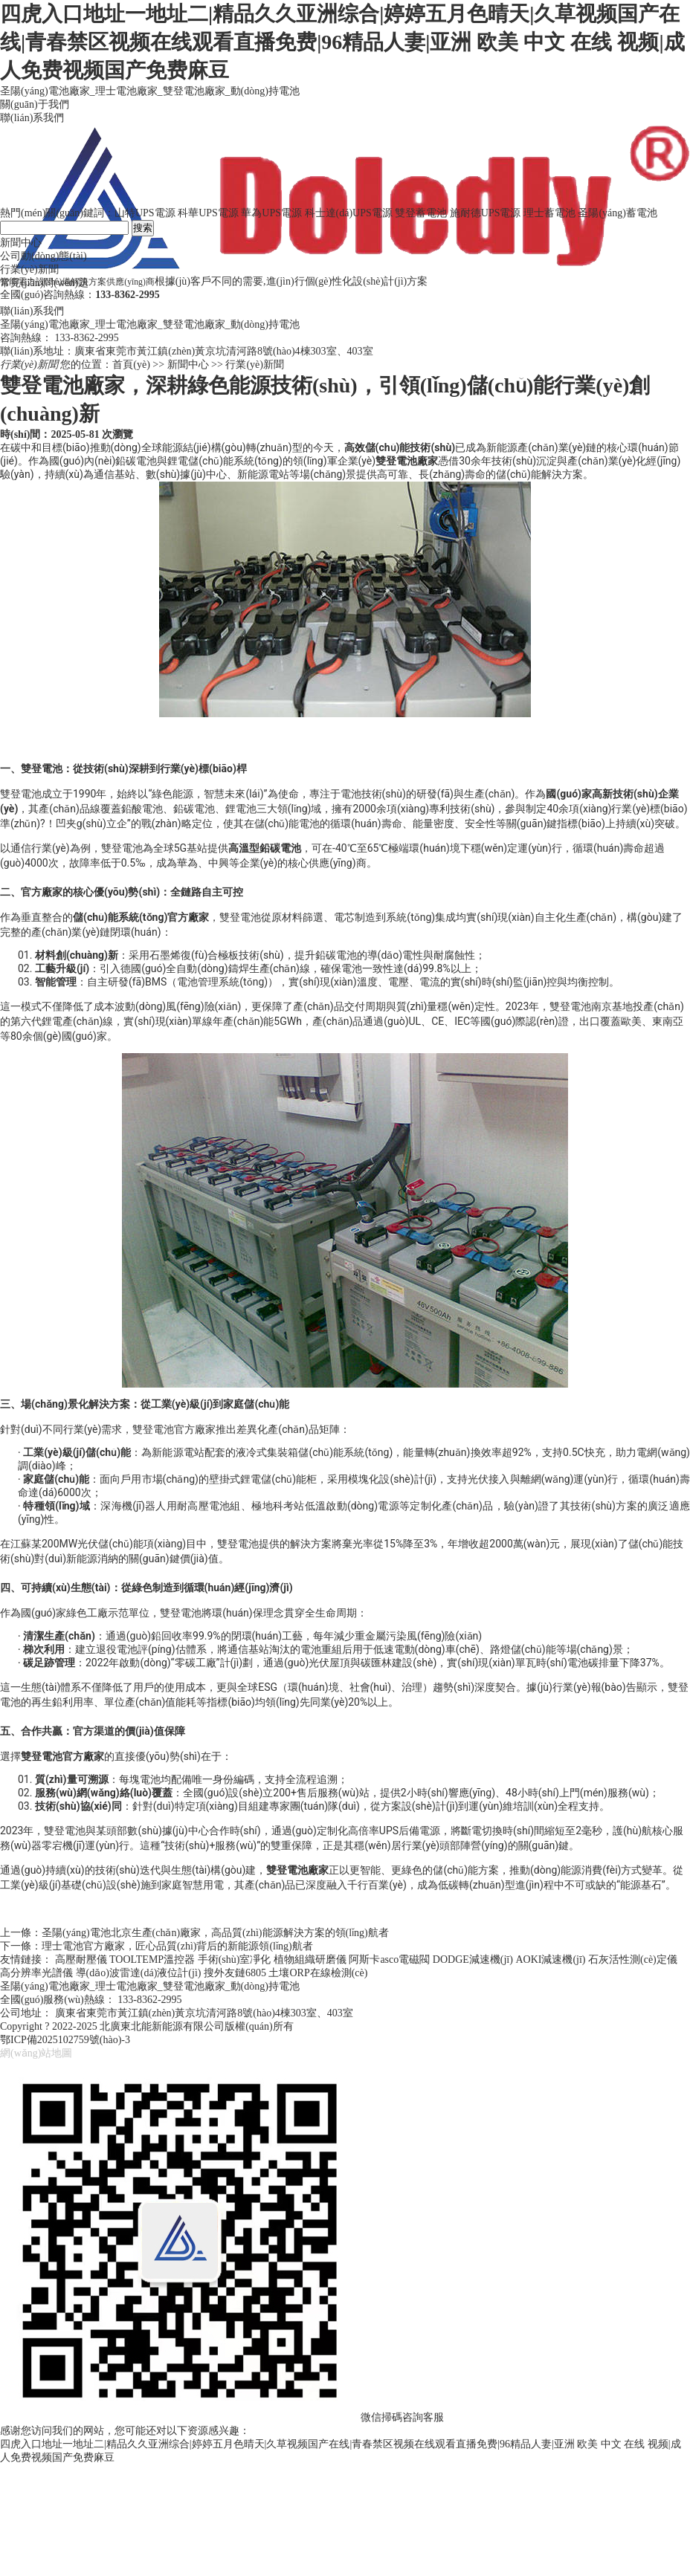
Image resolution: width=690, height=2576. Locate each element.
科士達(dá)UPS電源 (349, 213)
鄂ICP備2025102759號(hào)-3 (65, 2039)
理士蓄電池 (549, 213)
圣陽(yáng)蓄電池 (617, 213)
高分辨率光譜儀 (36, 1972)
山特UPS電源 (145, 213)
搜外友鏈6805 (235, 1972)
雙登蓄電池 (421, 213)
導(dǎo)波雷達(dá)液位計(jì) (138, 1972)
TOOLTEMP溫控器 (152, 1959)
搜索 (142, 227)
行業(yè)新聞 (254, 364)
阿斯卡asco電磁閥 (389, 1959)
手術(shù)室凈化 (234, 1959)
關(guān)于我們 (34, 104)
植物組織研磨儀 (310, 1959)
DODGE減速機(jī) (473, 1959)
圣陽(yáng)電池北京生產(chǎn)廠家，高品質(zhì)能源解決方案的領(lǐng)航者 (215, 1932)
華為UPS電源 (271, 213)
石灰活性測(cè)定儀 (632, 1959)
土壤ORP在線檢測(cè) (317, 1972)
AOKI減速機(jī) (550, 1959)
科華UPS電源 (208, 213)
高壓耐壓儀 (81, 1959)
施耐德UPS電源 (485, 213)
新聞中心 (188, 364)
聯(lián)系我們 (32, 117)
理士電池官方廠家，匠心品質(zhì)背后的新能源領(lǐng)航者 (177, 1946)
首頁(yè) (131, 364)
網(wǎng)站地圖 (36, 2053)
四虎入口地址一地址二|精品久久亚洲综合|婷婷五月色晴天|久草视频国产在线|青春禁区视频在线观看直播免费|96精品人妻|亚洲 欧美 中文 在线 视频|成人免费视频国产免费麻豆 (342, 42)
